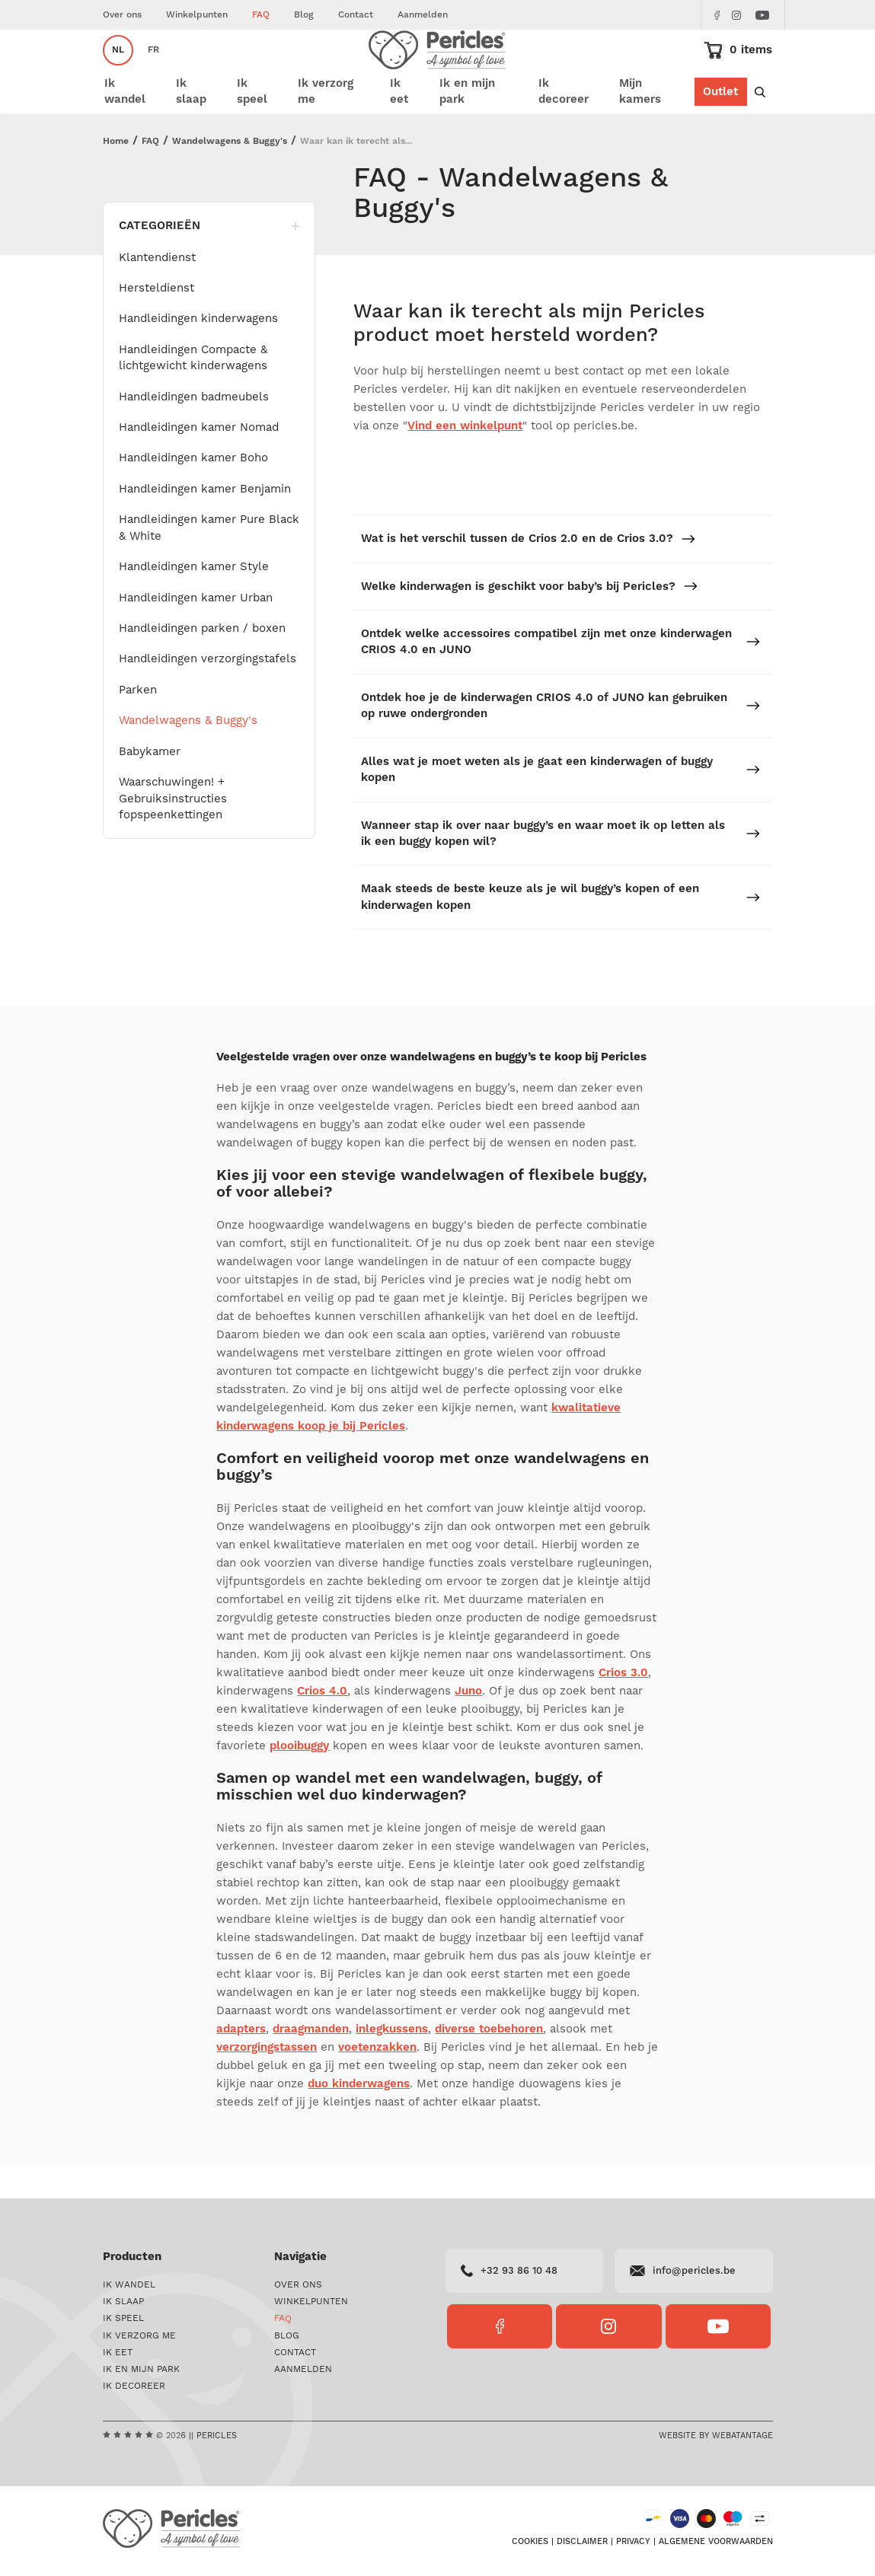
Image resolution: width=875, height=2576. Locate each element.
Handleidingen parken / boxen (202, 662)
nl (118, 72)
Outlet (721, 131)
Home (116, 174)
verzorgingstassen (266, 2080)
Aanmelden (423, 15)
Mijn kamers (653, 131)
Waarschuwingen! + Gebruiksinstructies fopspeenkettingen (173, 832)
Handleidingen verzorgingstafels (207, 692)
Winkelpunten (197, 15)
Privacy (633, 2547)
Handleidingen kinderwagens (198, 352)
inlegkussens (392, 2062)
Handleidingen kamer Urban (196, 630)
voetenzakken (377, 2080)
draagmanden (311, 2062)
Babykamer (149, 784)
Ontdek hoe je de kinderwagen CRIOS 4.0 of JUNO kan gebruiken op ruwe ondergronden (561, 739)
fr (153, 72)
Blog (304, 15)
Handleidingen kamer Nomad (199, 461)
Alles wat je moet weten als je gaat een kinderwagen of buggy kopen (561, 802)
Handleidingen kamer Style (194, 600)
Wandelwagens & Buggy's (229, 174)
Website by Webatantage (716, 2439)
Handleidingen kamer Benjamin (205, 522)
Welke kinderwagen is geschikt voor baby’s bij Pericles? (529, 619)
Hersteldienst (156, 321)
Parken (138, 723)
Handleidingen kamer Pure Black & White (209, 561)
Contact (355, 15)
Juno (468, 1724)
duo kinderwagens (359, 2116)
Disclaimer (582, 2547)
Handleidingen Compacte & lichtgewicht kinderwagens (193, 391)
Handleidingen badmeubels (194, 429)
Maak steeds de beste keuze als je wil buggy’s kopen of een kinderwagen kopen (561, 930)
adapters (241, 2062)
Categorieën (209, 259)
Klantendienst (157, 290)
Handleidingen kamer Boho (193, 491)
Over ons (122, 15)
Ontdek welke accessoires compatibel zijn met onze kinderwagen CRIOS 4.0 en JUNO (561, 675)
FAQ (261, 15)
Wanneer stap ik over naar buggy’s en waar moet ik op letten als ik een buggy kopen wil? (561, 866)
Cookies (530, 2547)
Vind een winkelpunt (464, 459)
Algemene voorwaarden (716, 2547)
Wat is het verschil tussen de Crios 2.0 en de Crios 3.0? (528, 572)
